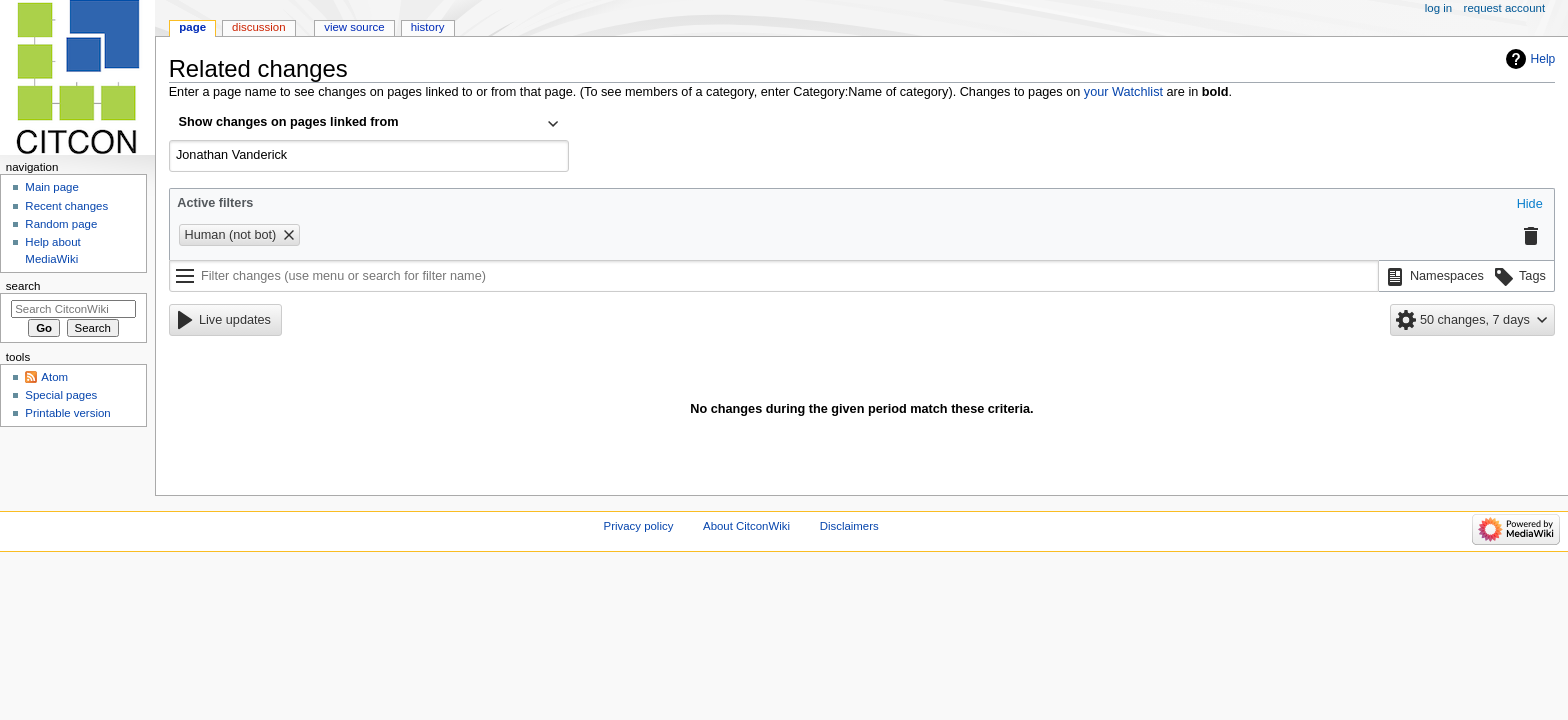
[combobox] (369, 124)
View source (354, 27)
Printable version (67, 413)
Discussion (258, 27)
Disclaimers (849, 526)
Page (192, 27)
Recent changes (66, 206)
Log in (1438, 8)
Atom (54, 377)
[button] (1530, 205)
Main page (52, 187)
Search (23, 286)
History (428, 27)
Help (1543, 59)
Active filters (215, 203)
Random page (61, 224)
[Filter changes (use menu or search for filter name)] (774, 276)
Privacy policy (639, 526)
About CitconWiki (746, 526)
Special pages (61, 395)
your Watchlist (1123, 92)
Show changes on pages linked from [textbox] (289, 122)
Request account (1505, 8)
